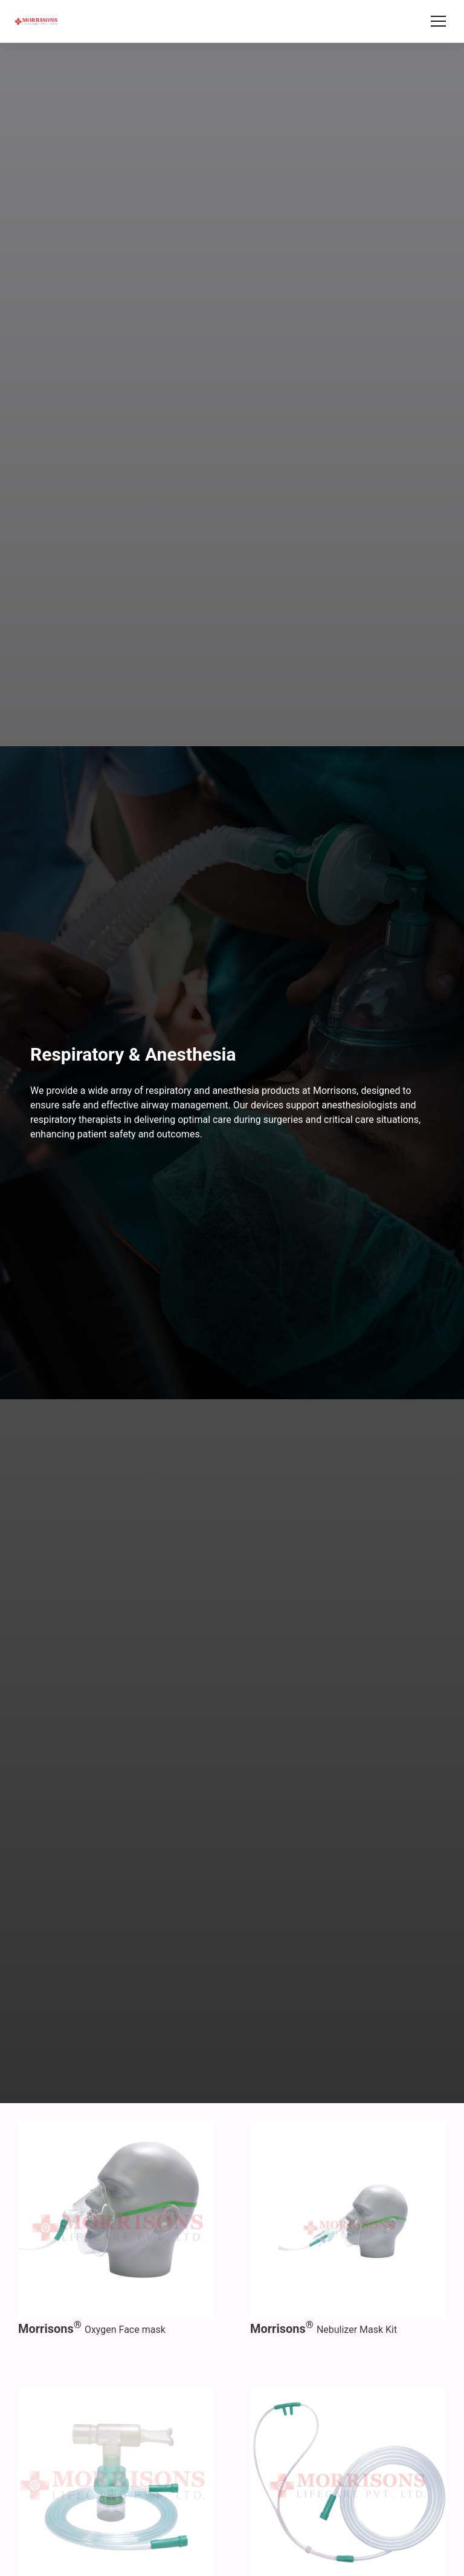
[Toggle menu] (438, 21)
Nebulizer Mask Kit (323, 2329)
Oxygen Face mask (92, 2329)
